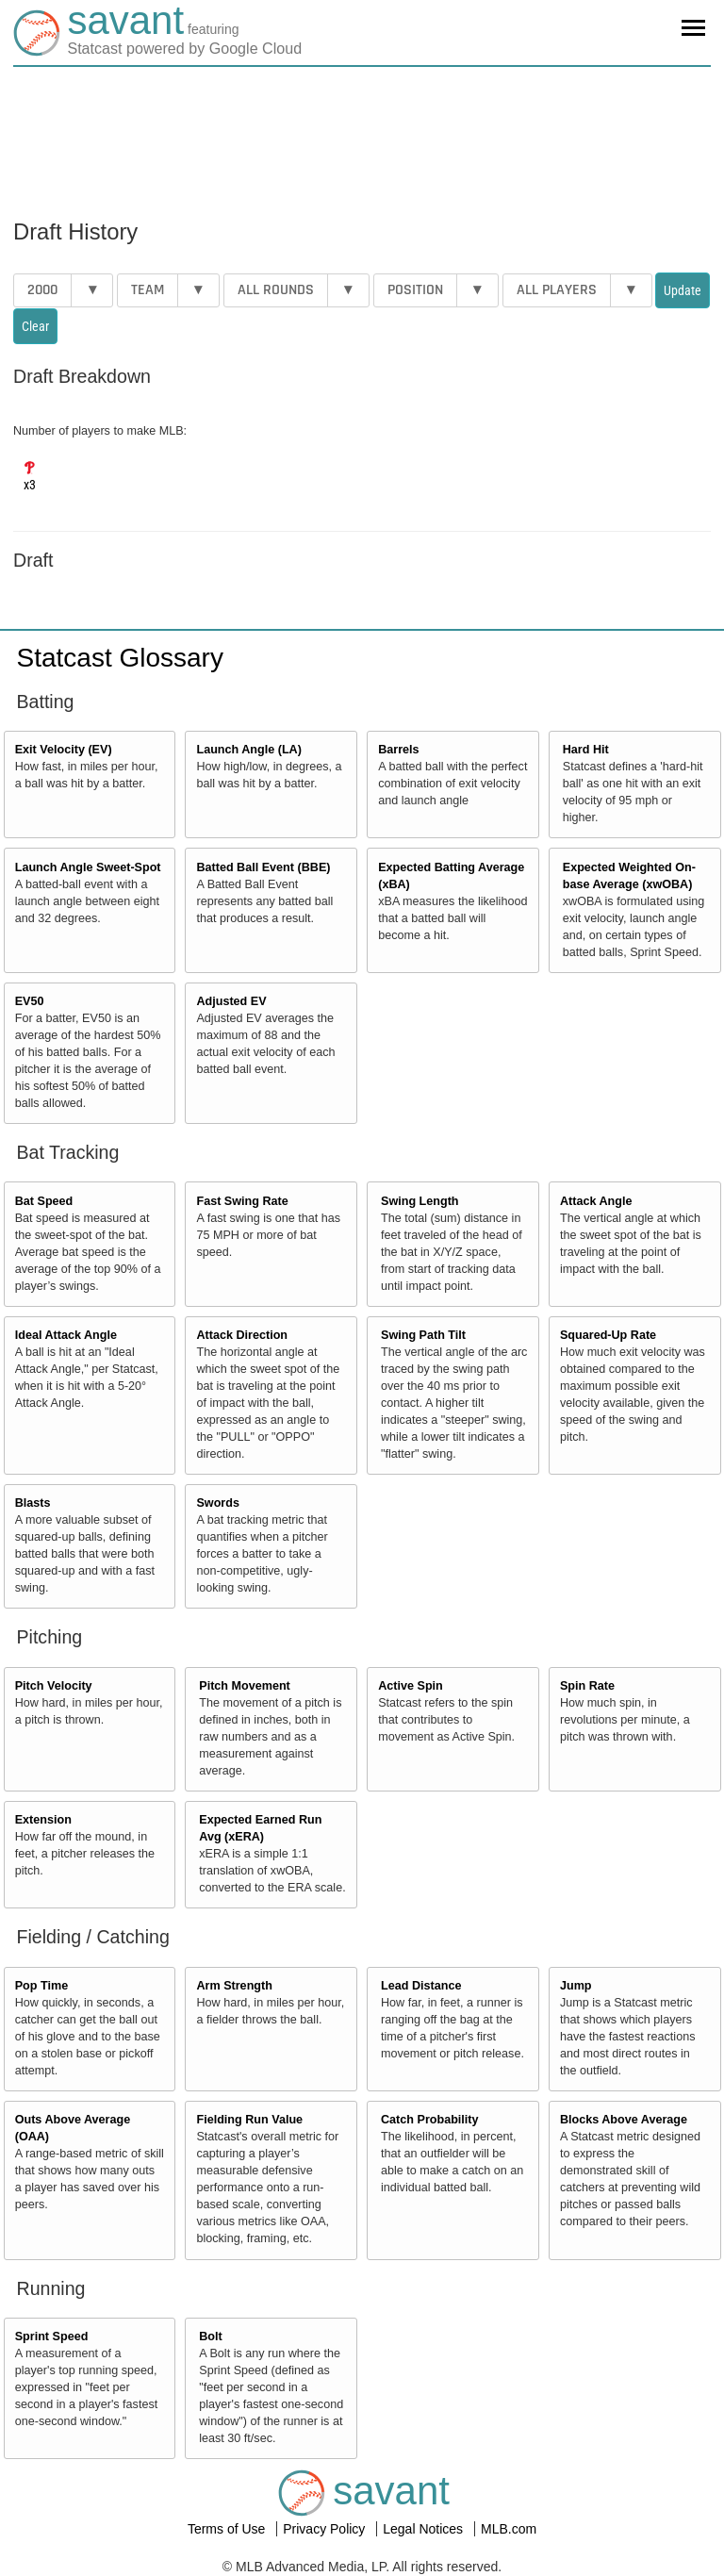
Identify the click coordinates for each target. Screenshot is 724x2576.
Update (682, 290)
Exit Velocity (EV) (63, 749)
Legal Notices (425, 2528)
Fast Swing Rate (242, 1201)
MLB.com (508, 2528)
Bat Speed (44, 1201)
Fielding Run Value (249, 2119)
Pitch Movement (244, 1686)
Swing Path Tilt (423, 1335)
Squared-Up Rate (608, 1335)
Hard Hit (586, 749)
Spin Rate (587, 1686)
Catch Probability (430, 2119)
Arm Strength (234, 1985)
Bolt (210, 2336)
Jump (576, 1985)
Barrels (398, 749)
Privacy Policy (326, 2528)
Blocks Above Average (623, 2119)
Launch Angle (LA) (248, 749)
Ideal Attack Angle (66, 1335)
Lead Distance (421, 1985)
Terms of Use (228, 2528)
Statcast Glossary (120, 657)
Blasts (33, 1503)
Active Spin (410, 1686)
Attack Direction (242, 1335)
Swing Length (420, 1201)
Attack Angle (596, 1201)
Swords (217, 1503)
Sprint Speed (52, 2336)
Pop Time (41, 1985)
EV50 (29, 1001)
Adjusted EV (231, 1001)
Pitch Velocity (53, 1686)
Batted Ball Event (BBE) (263, 867)
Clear (35, 326)
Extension (43, 1819)
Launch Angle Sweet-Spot (88, 867)
